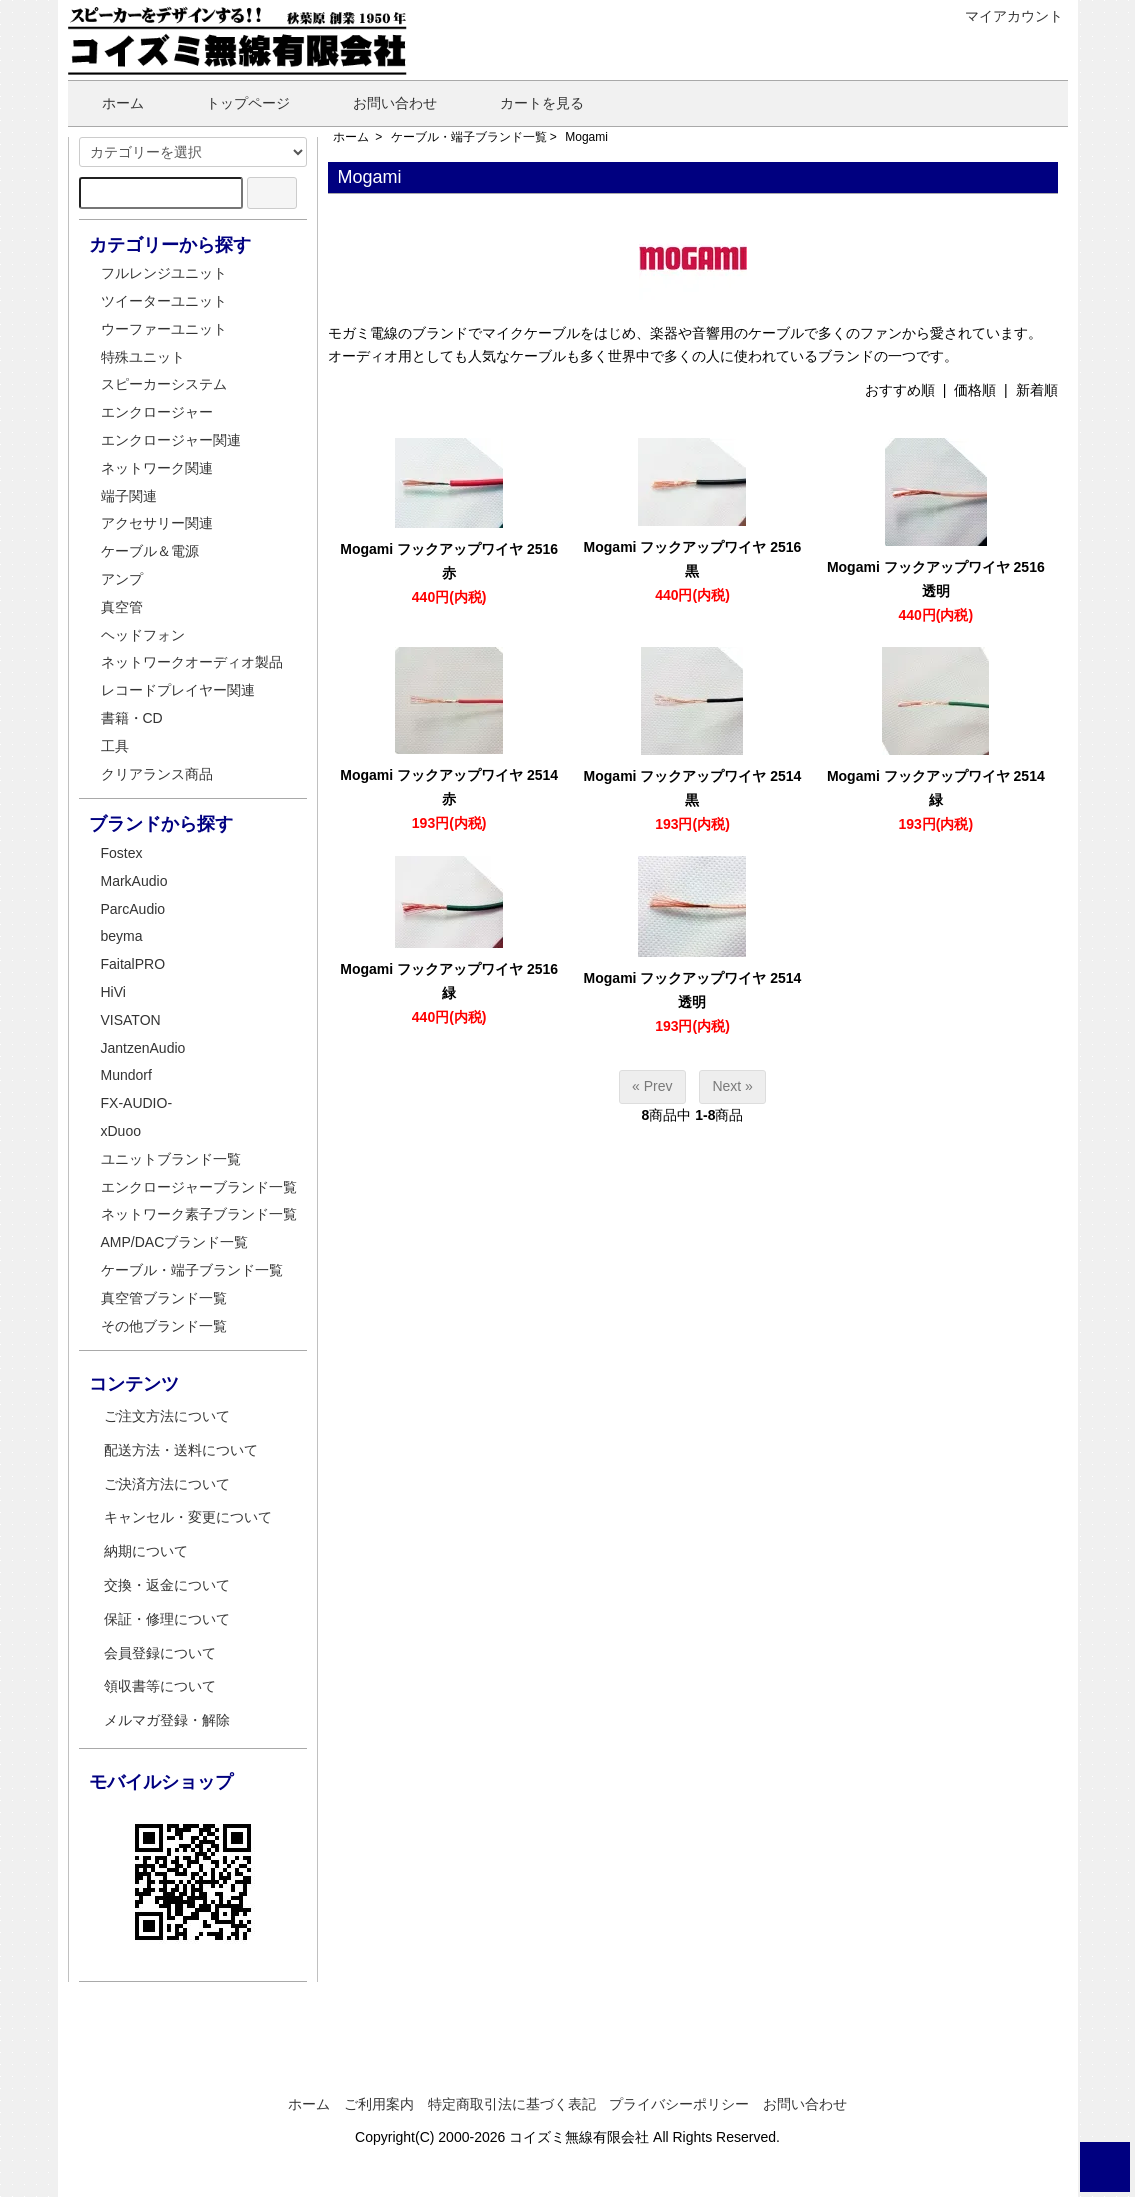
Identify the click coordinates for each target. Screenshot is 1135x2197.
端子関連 (129, 496)
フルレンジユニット (164, 273)
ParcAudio (133, 909)
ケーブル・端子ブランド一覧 (469, 137)
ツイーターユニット (164, 301)
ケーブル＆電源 (150, 551)
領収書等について (160, 1686)
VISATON (131, 1020)
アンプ (122, 579)
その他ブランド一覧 (164, 1326)
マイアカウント (1003, 16)
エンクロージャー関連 (171, 440)
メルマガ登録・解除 (167, 1720)
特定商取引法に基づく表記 (512, 2104)
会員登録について (160, 1653)
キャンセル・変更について (188, 1517)
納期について (146, 1551)
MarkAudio (134, 881)
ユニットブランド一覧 (171, 1159)
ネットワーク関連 (157, 468)
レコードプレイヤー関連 (178, 690)
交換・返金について (167, 1585)
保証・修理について (167, 1619)
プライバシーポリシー (679, 2104)
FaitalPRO (133, 964)
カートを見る (527, 103)
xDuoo (121, 1131)
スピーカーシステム (164, 384)
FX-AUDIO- (137, 1103)
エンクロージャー (157, 412)
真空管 (122, 607)
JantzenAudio (143, 1048)
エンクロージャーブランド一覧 (199, 1187)
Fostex (122, 853)
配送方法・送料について (181, 1450)
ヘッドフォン (143, 635)
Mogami (586, 137)
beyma (122, 936)
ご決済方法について (167, 1484)
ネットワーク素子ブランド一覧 (199, 1214)
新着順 (1037, 390)
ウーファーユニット (164, 329)
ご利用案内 (379, 2104)
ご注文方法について (167, 1416)
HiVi (113, 992)
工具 (115, 746)
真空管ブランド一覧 (164, 1298)
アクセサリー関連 (157, 523)
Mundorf (126, 1075)
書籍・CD (132, 718)
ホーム (108, 103)
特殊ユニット (143, 357)
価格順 (975, 390)
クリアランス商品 (157, 774)
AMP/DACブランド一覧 (175, 1242)
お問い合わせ (380, 103)
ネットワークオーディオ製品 (192, 662)
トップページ (233, 103)
